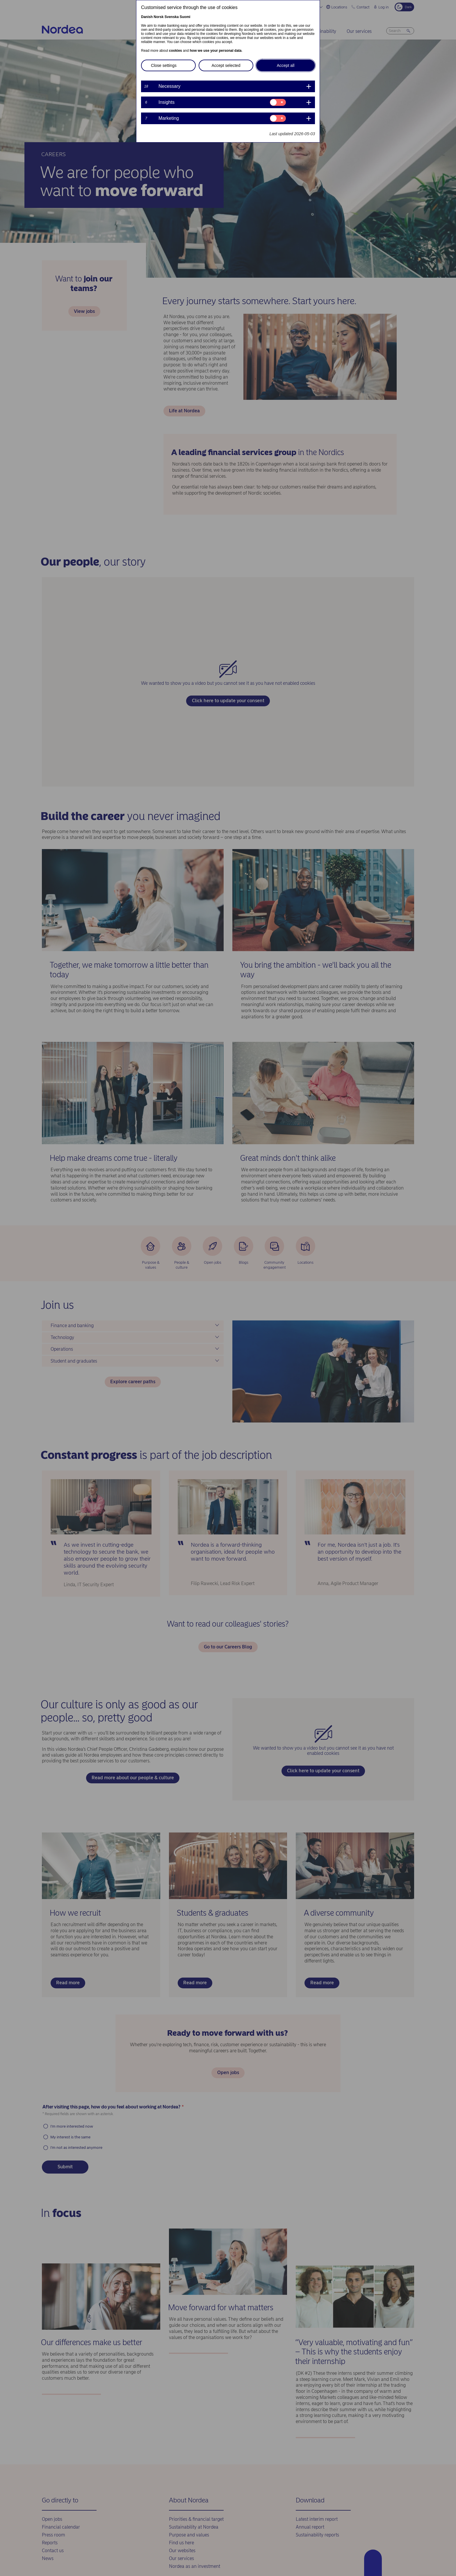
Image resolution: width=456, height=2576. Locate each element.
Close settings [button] (164, 65)
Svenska (172, 17)
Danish (147, 17)
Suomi (185, 17)
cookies (175, 51)
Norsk (158, 17)
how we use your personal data (215, 51)
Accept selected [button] (226, 65)
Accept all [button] (286, 65)
